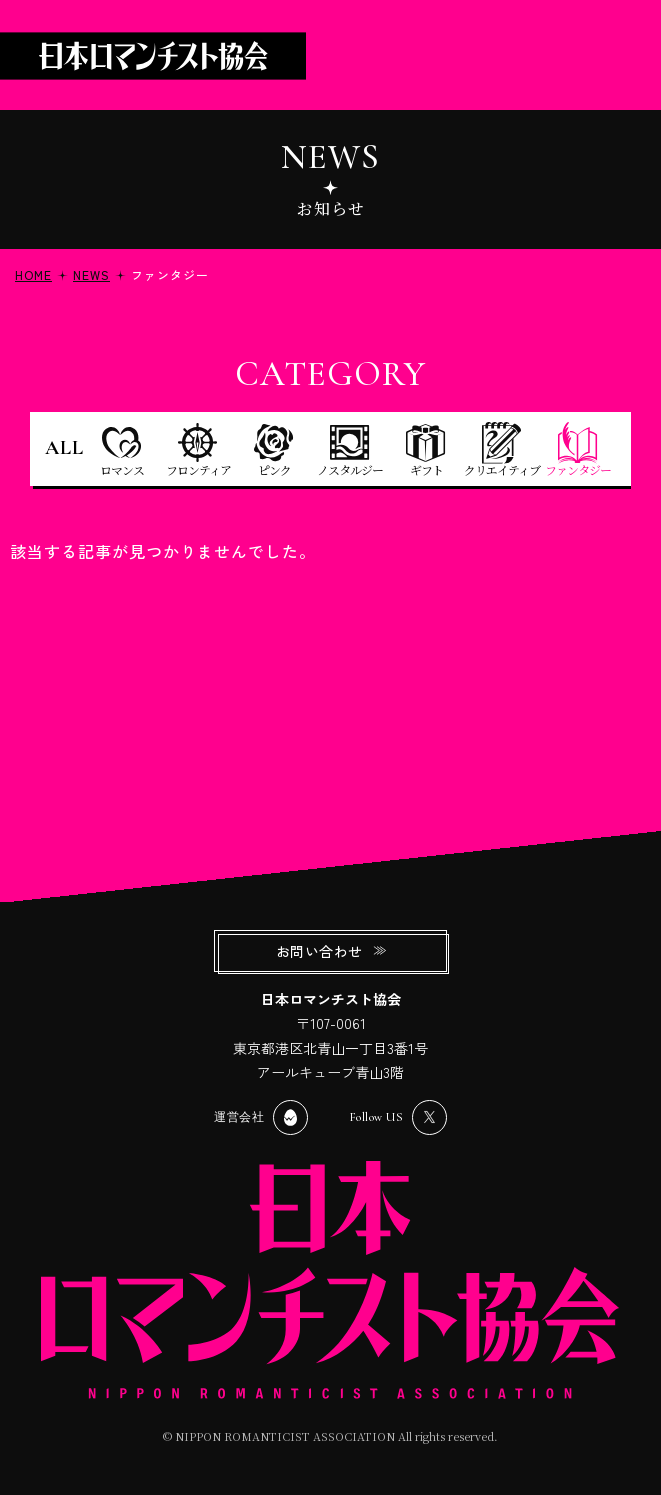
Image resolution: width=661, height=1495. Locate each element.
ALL (64, 448)
